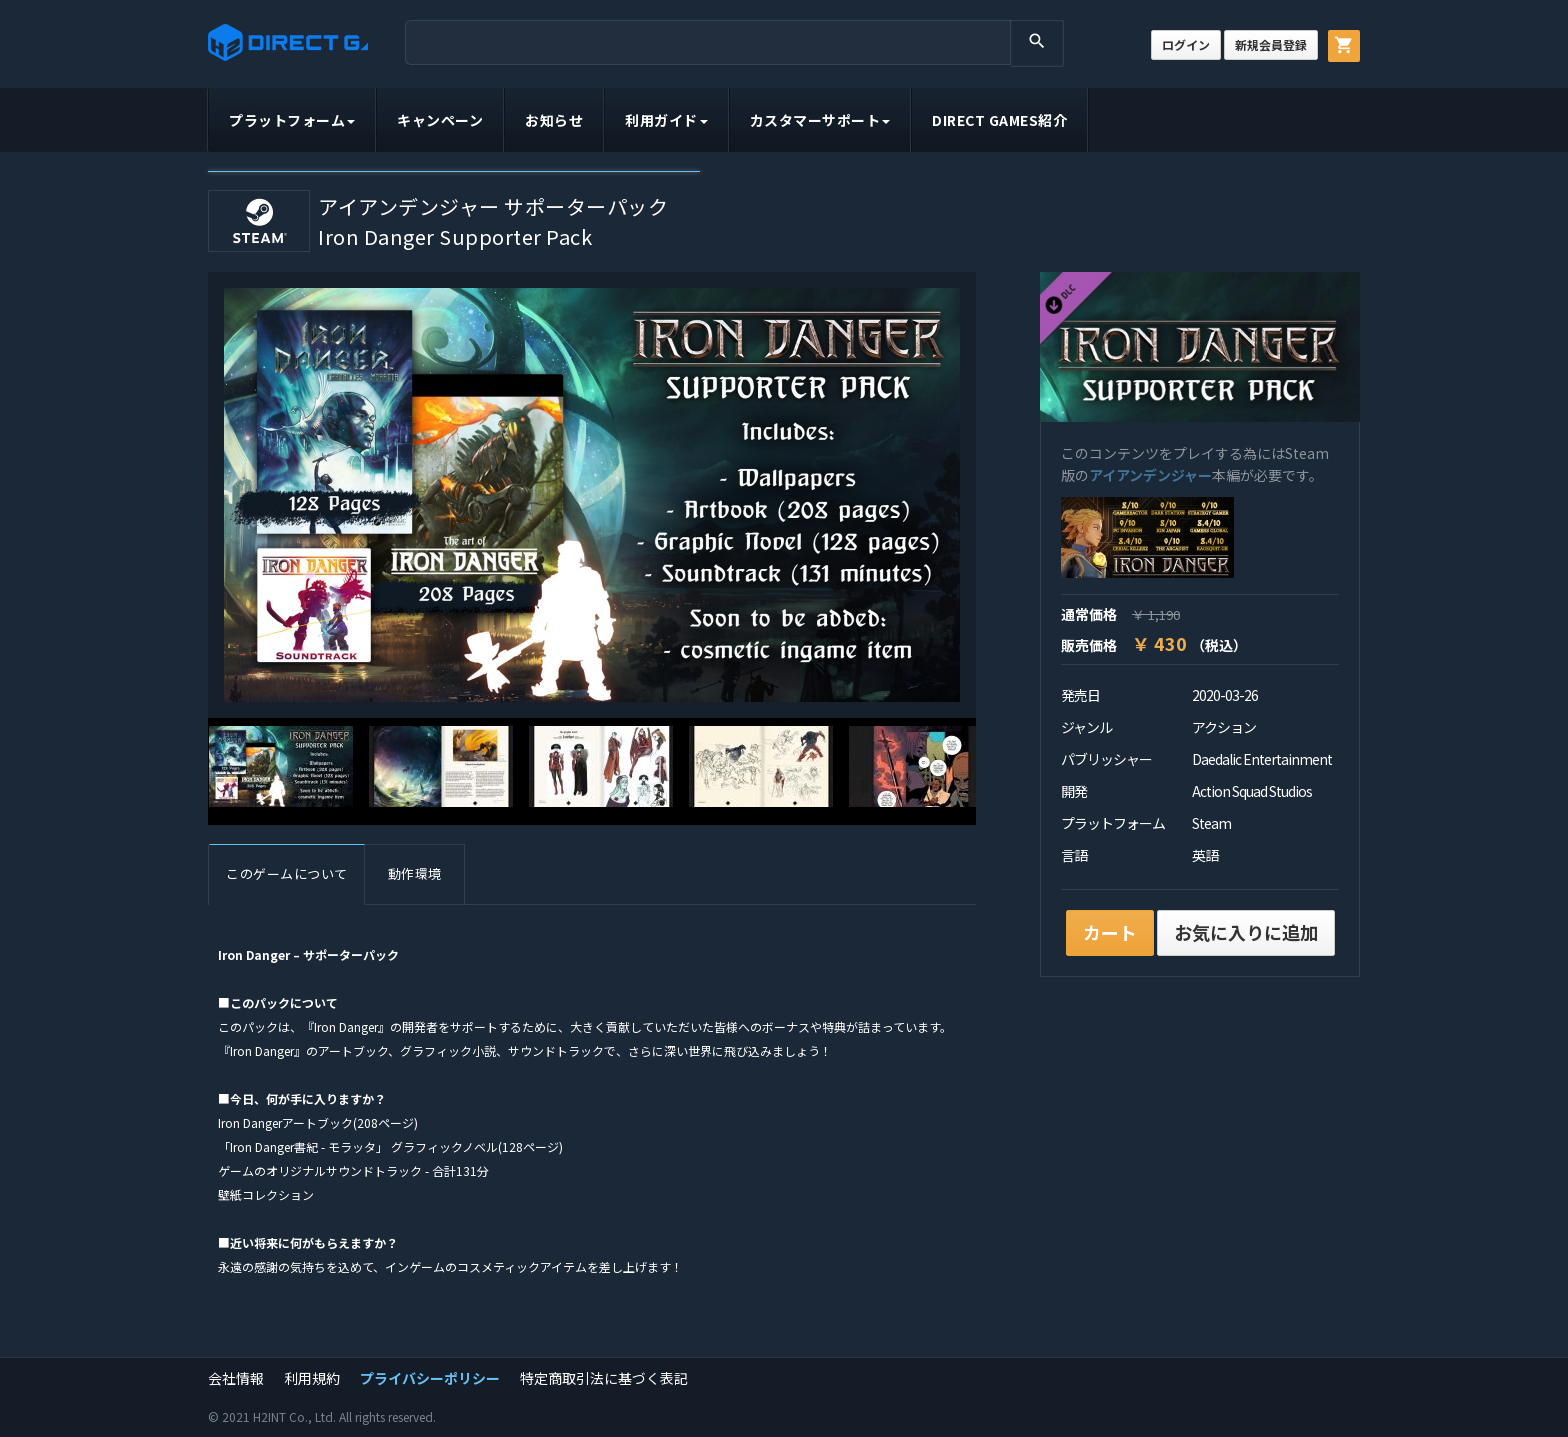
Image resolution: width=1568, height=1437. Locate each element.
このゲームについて (287, 873)
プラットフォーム (292, 120)
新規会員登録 (1271, 44)
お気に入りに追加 (1246, 932)
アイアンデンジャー (1150, 475)
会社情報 (236, 1378)
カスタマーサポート (820, 120)
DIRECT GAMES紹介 (999, 120)
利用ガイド (666, 120)
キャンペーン (440, 120)
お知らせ (554, 120)
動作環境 (415, 873)
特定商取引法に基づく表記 (604, 1378)
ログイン (1186, 44)
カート (1110, 932)
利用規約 (312, 1378)
